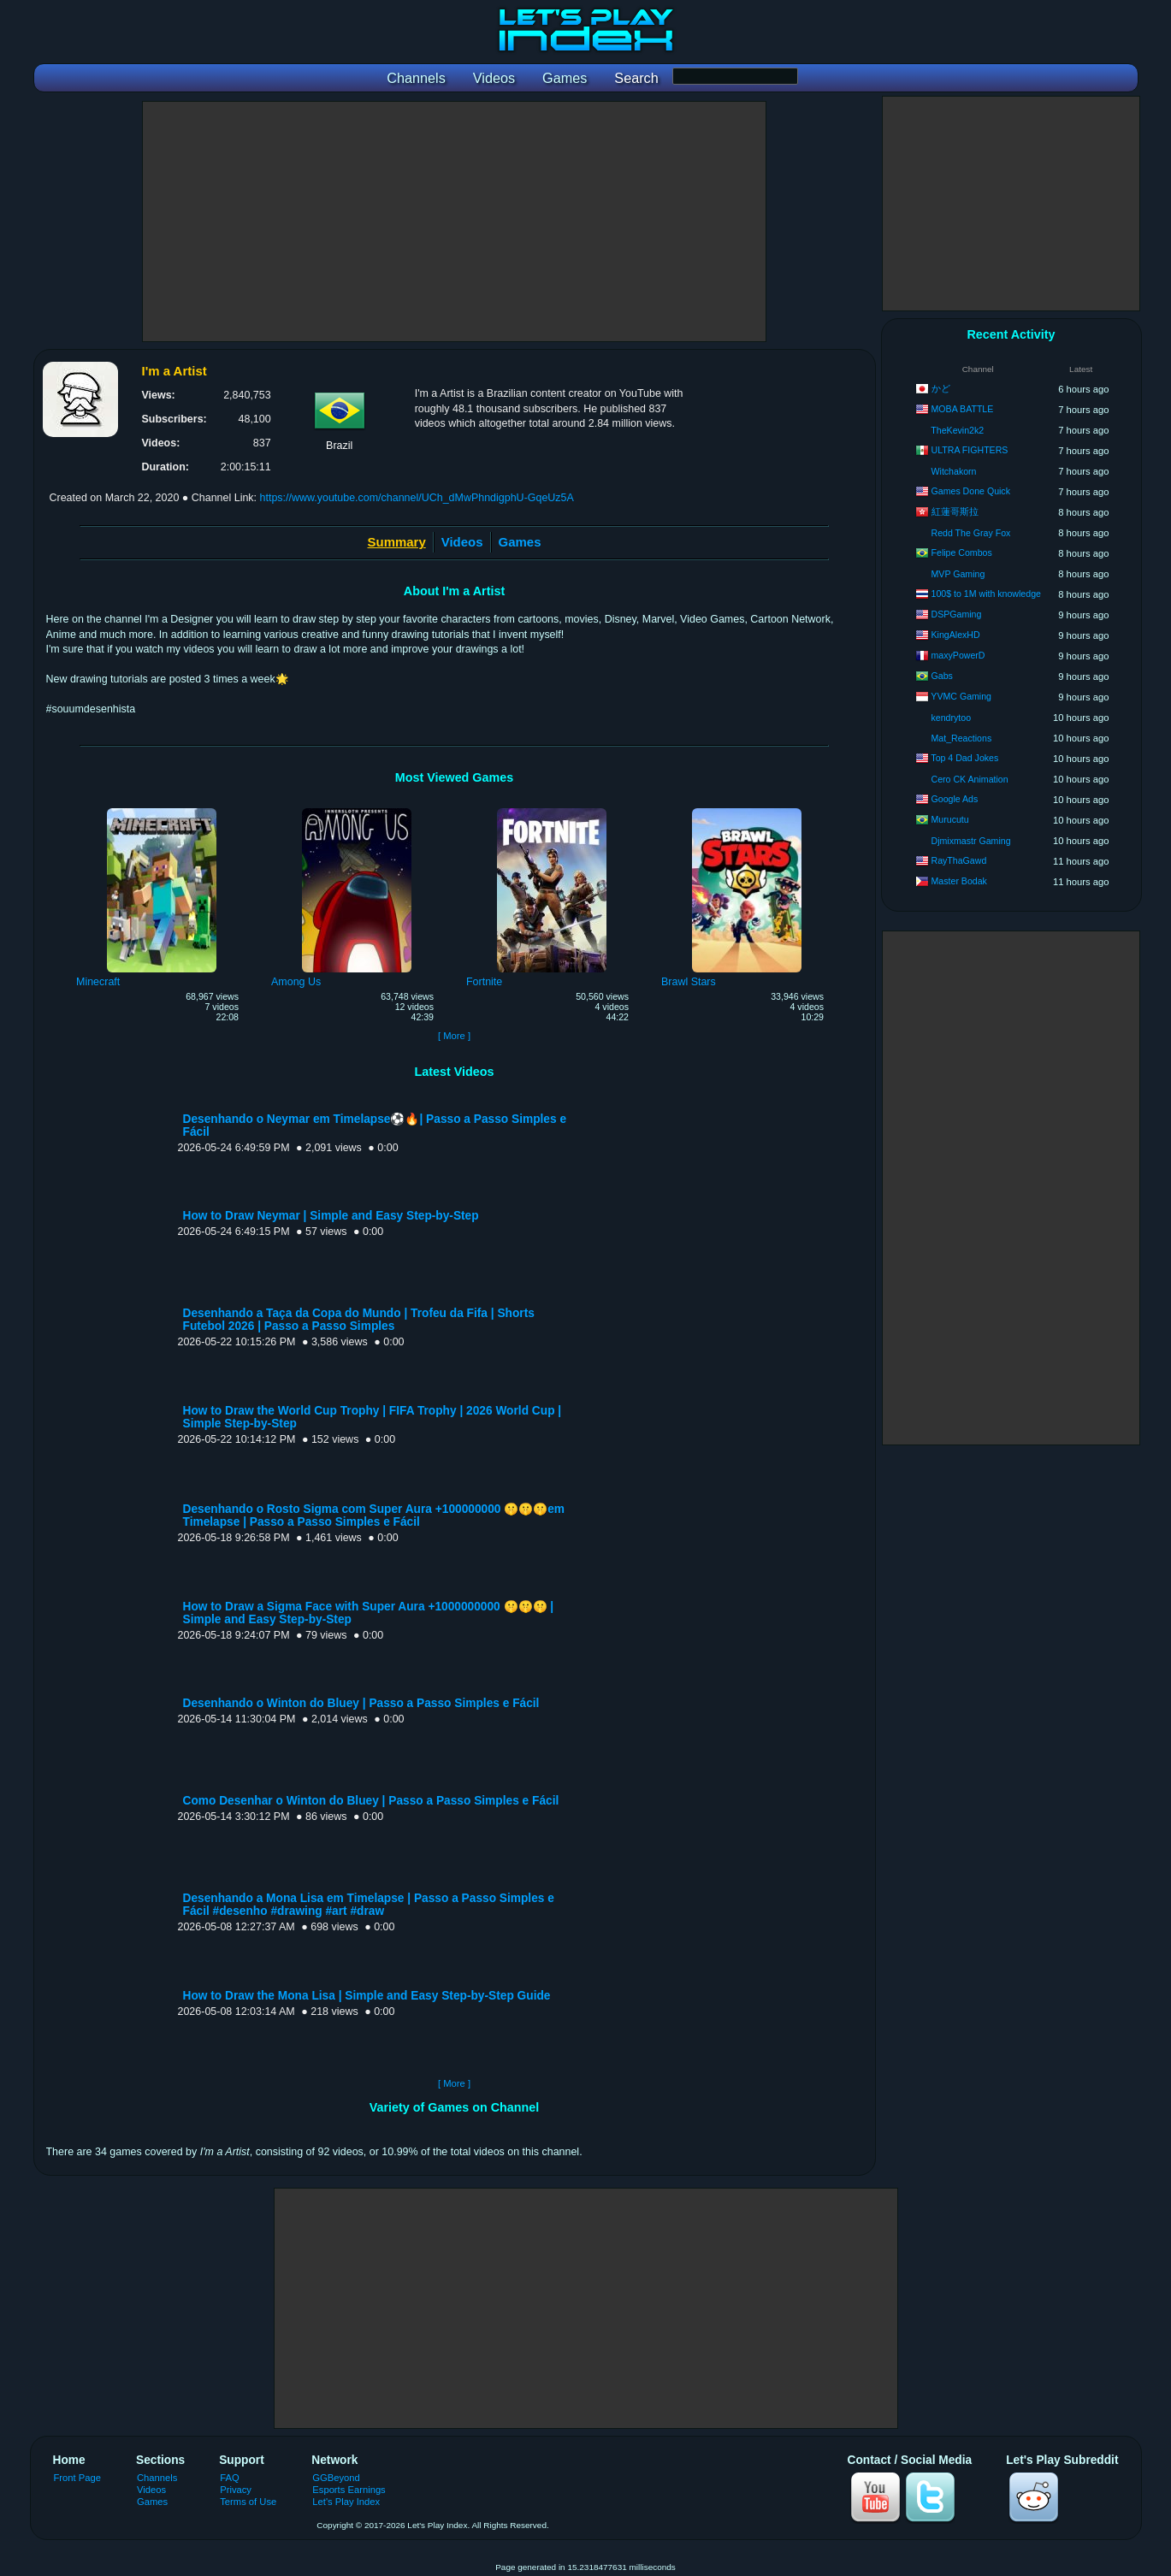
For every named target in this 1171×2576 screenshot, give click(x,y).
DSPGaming (956, 614)
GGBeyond (336, 2478)
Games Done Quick (970, 491)
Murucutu (950, 819)
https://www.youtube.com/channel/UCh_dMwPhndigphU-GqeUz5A (417, 498)
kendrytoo (951, 717)
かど (940, 388)
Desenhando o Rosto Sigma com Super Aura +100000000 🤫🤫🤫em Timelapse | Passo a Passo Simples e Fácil (374, 1515)
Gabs (942, 676)
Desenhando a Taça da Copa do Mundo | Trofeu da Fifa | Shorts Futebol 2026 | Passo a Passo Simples (359, 1319)
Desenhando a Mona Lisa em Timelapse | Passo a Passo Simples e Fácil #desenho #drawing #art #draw (368, 1904)
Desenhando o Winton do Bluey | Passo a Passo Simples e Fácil (361, 1703)
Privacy (235, 2489)
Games (520, 542)
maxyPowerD (958, 655)
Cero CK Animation (969, 779)
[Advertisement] (454, 221)
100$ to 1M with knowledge (986, 593)
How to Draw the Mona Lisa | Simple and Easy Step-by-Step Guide (367, 1995)
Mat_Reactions (961, 738)
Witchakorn (954, 471)
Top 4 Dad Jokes (964, 758)
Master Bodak (959, 881)
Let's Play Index (346, 2501)
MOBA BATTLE (962, 409)
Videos (462, 542)
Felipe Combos (961, 552)
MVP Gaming (958, 574)
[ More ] (454, 1036)
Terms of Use (248, 2501)
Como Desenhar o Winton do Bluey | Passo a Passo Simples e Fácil (371, 1800)
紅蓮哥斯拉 (955, 511)
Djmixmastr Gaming (971, 841)
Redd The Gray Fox (971, 533)
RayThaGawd (959, 860)
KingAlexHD (955, 634)
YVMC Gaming (961, 696)
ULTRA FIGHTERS (969, 450)
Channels (157, 2478)
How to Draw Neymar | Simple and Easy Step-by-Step (331, 1215)
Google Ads (955, 799)
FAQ (229, 2478)
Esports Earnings (348, 2489)
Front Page (78, 2478)
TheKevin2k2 (957, 430)
